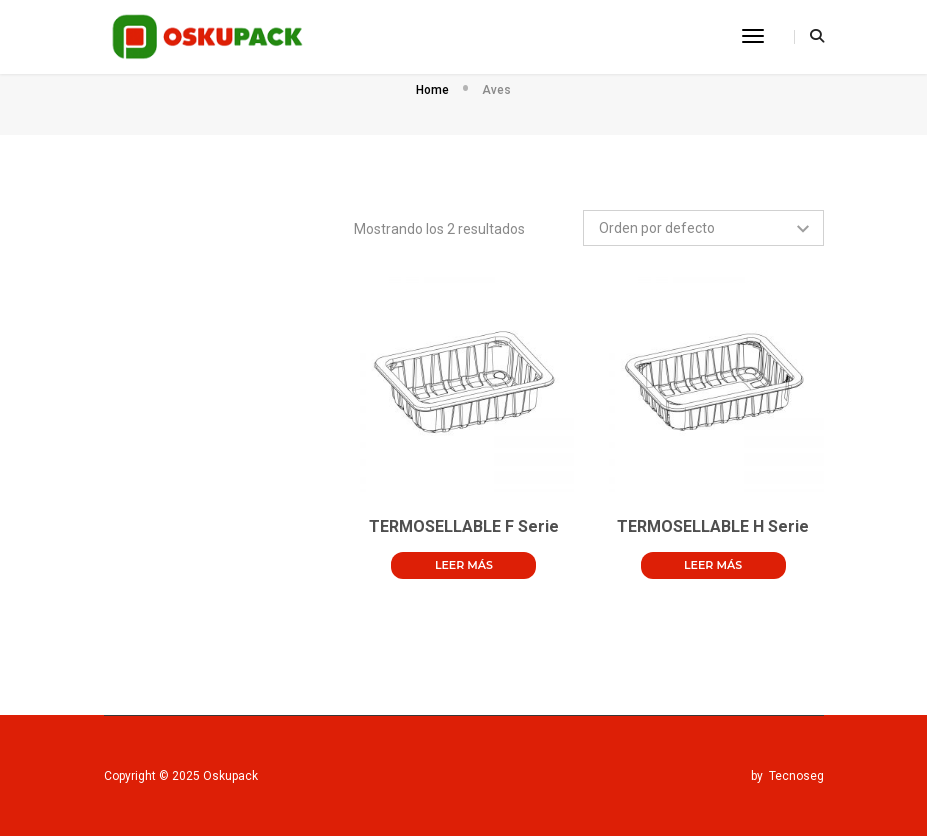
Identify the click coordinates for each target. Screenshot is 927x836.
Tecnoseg (796, 776)
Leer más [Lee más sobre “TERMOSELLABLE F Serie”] (464, 565)
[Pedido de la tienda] (703, 228)
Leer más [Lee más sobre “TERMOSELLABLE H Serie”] (713, 565)
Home (432, 90)
